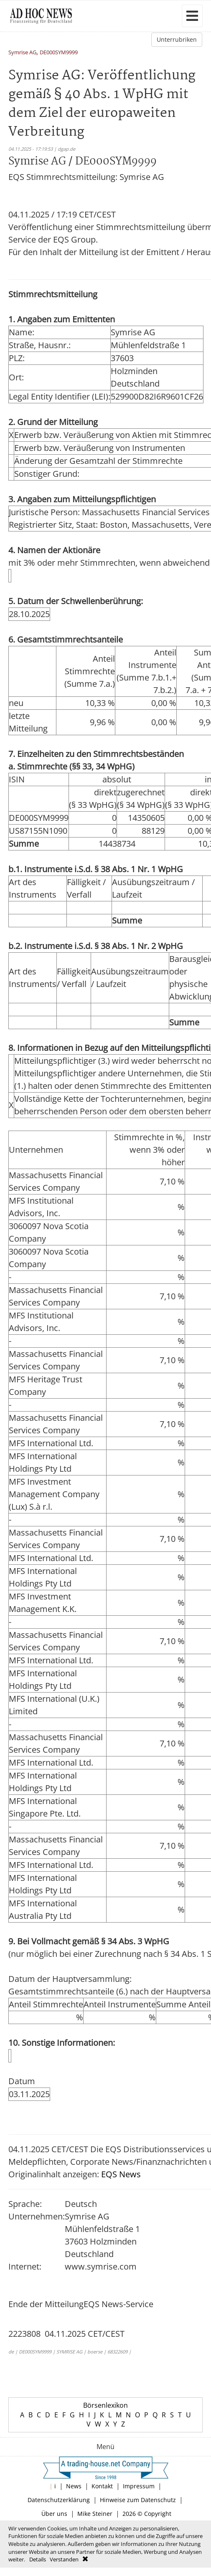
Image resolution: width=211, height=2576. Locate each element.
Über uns (54, 2514)
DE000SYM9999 (59, 53)
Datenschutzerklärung (59, 2500)
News (73, 2486)
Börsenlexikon (105, 2405)
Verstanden (64, 2559)
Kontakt (102, 2486)
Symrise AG (22, 53)
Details (37, 2559)
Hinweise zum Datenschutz (138, 2500)
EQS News (121, 2174)
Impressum (139, 2486)
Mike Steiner (94, 2514)
